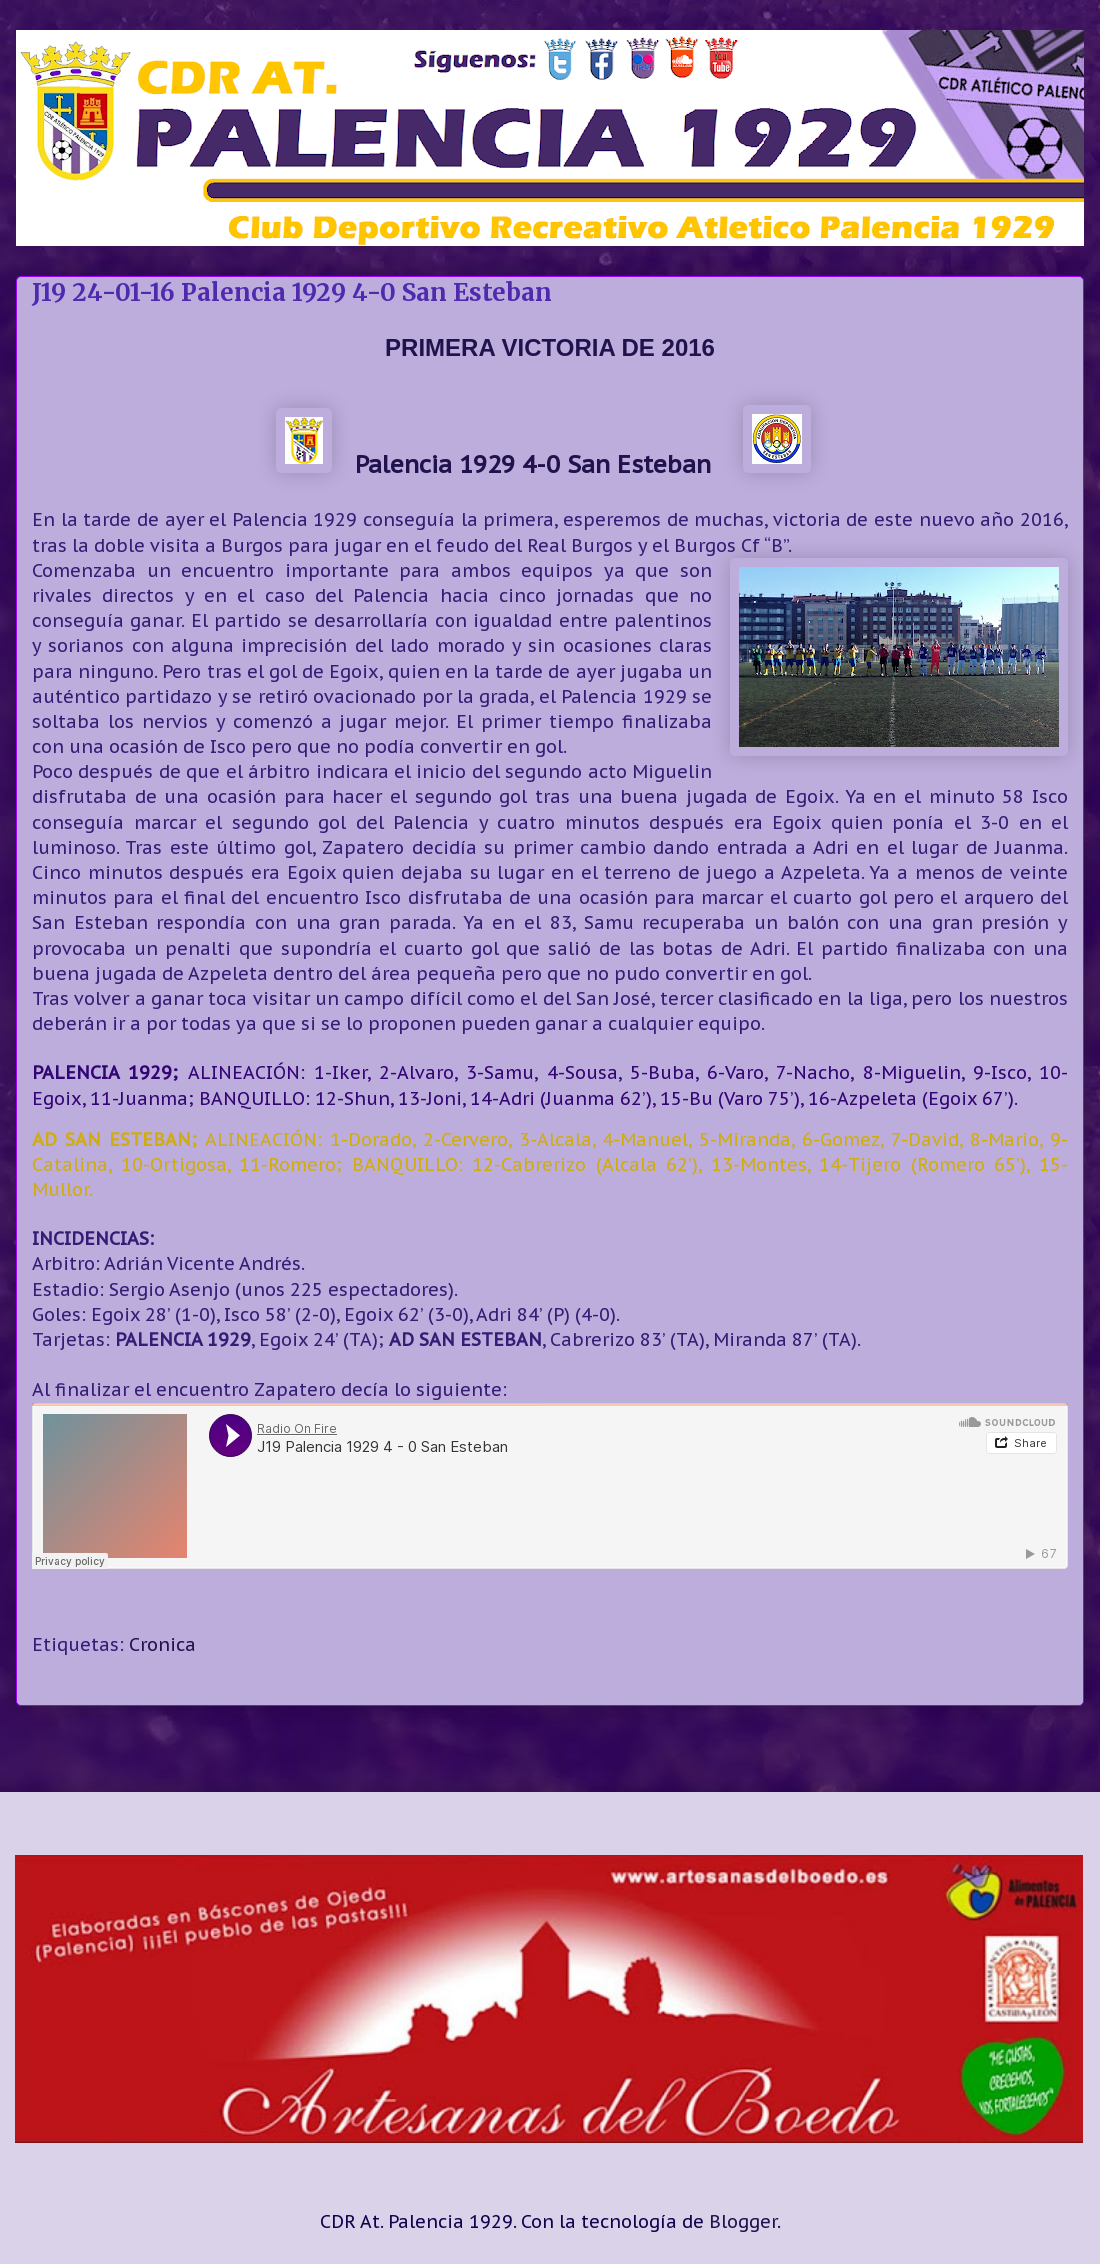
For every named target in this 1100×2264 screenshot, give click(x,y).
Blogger (743, 2221)
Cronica (162, 1644)
